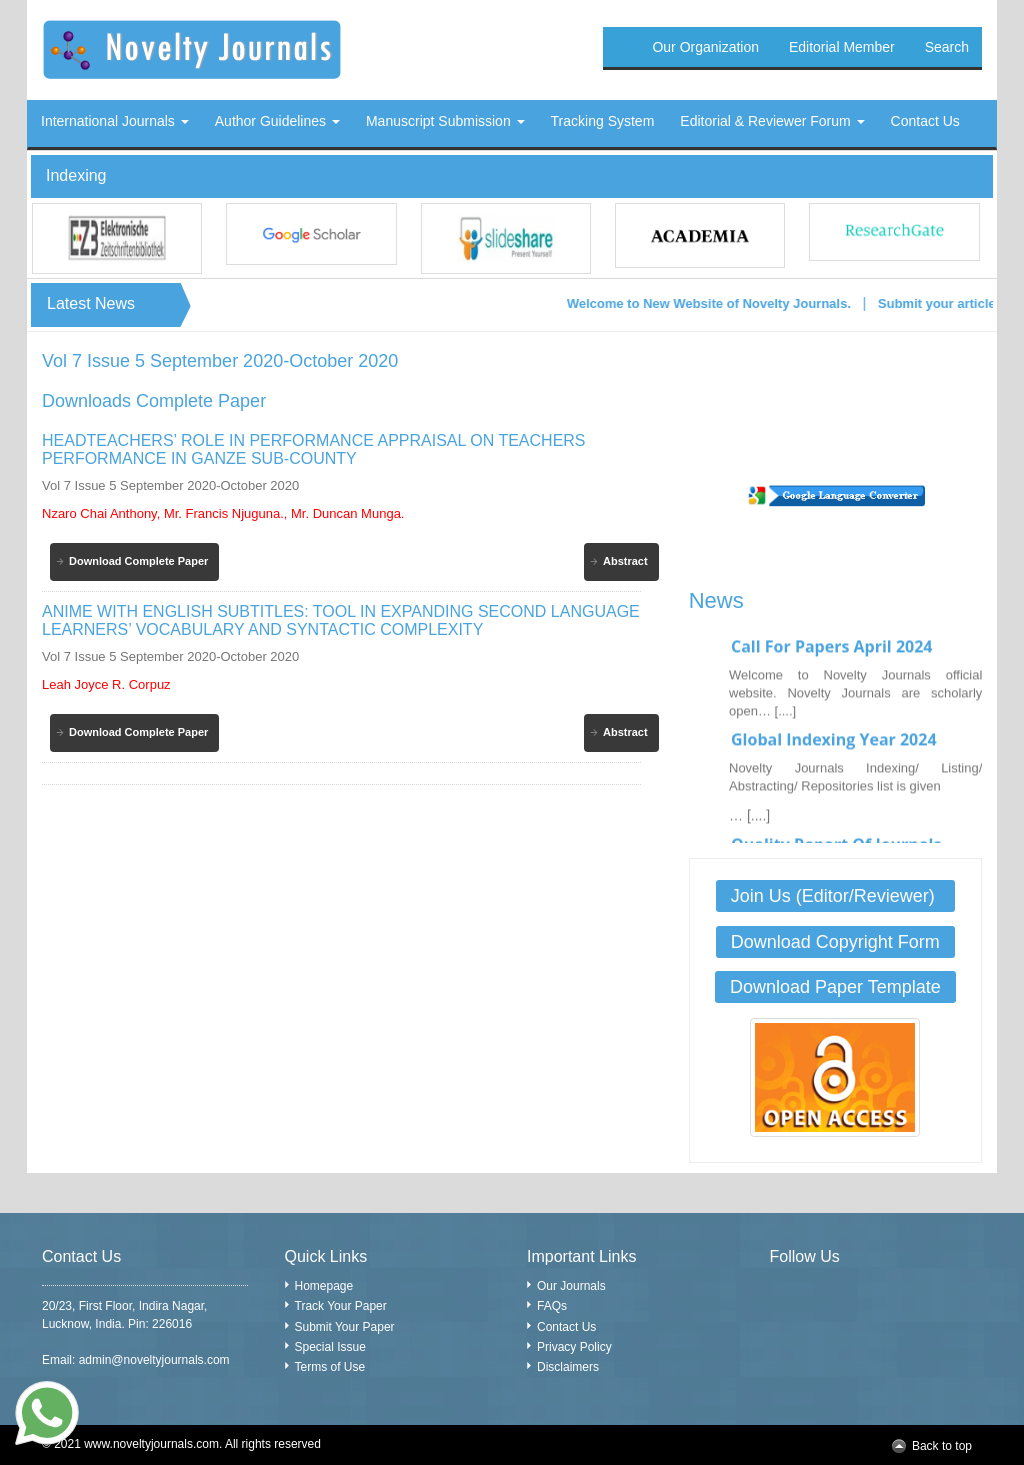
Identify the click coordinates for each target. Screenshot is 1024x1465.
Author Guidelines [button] (277, 121)
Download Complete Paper (138, 561)
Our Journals (571, 1286)
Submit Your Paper (345, 1327)
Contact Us (566, 1327)
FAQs (552, 1306)
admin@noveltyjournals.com (154, 1360)
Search (947, 47)
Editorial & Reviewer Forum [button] (772, 121)
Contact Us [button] (925, 121)
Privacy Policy (574, 1347)
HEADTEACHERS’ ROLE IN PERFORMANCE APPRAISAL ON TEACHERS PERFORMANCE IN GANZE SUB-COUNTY (314, 449)
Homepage (324, 1286)
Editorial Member (842, 47)
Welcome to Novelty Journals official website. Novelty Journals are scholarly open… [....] (855, 699)
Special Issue (330, 1347)
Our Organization (705, 47)
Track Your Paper (341, 1306)
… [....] (749, 822)
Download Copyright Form (835, 942)
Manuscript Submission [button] (445, 121)
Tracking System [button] (603, 121)
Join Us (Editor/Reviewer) (835, 896)
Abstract (625, 561)
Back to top (942, 1446)
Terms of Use (330, 1367)
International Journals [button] (115, 121)
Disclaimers (568, 1367)
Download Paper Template (835, 987)
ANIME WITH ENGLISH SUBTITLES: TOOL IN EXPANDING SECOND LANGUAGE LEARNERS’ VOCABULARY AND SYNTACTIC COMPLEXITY (341, 620)
